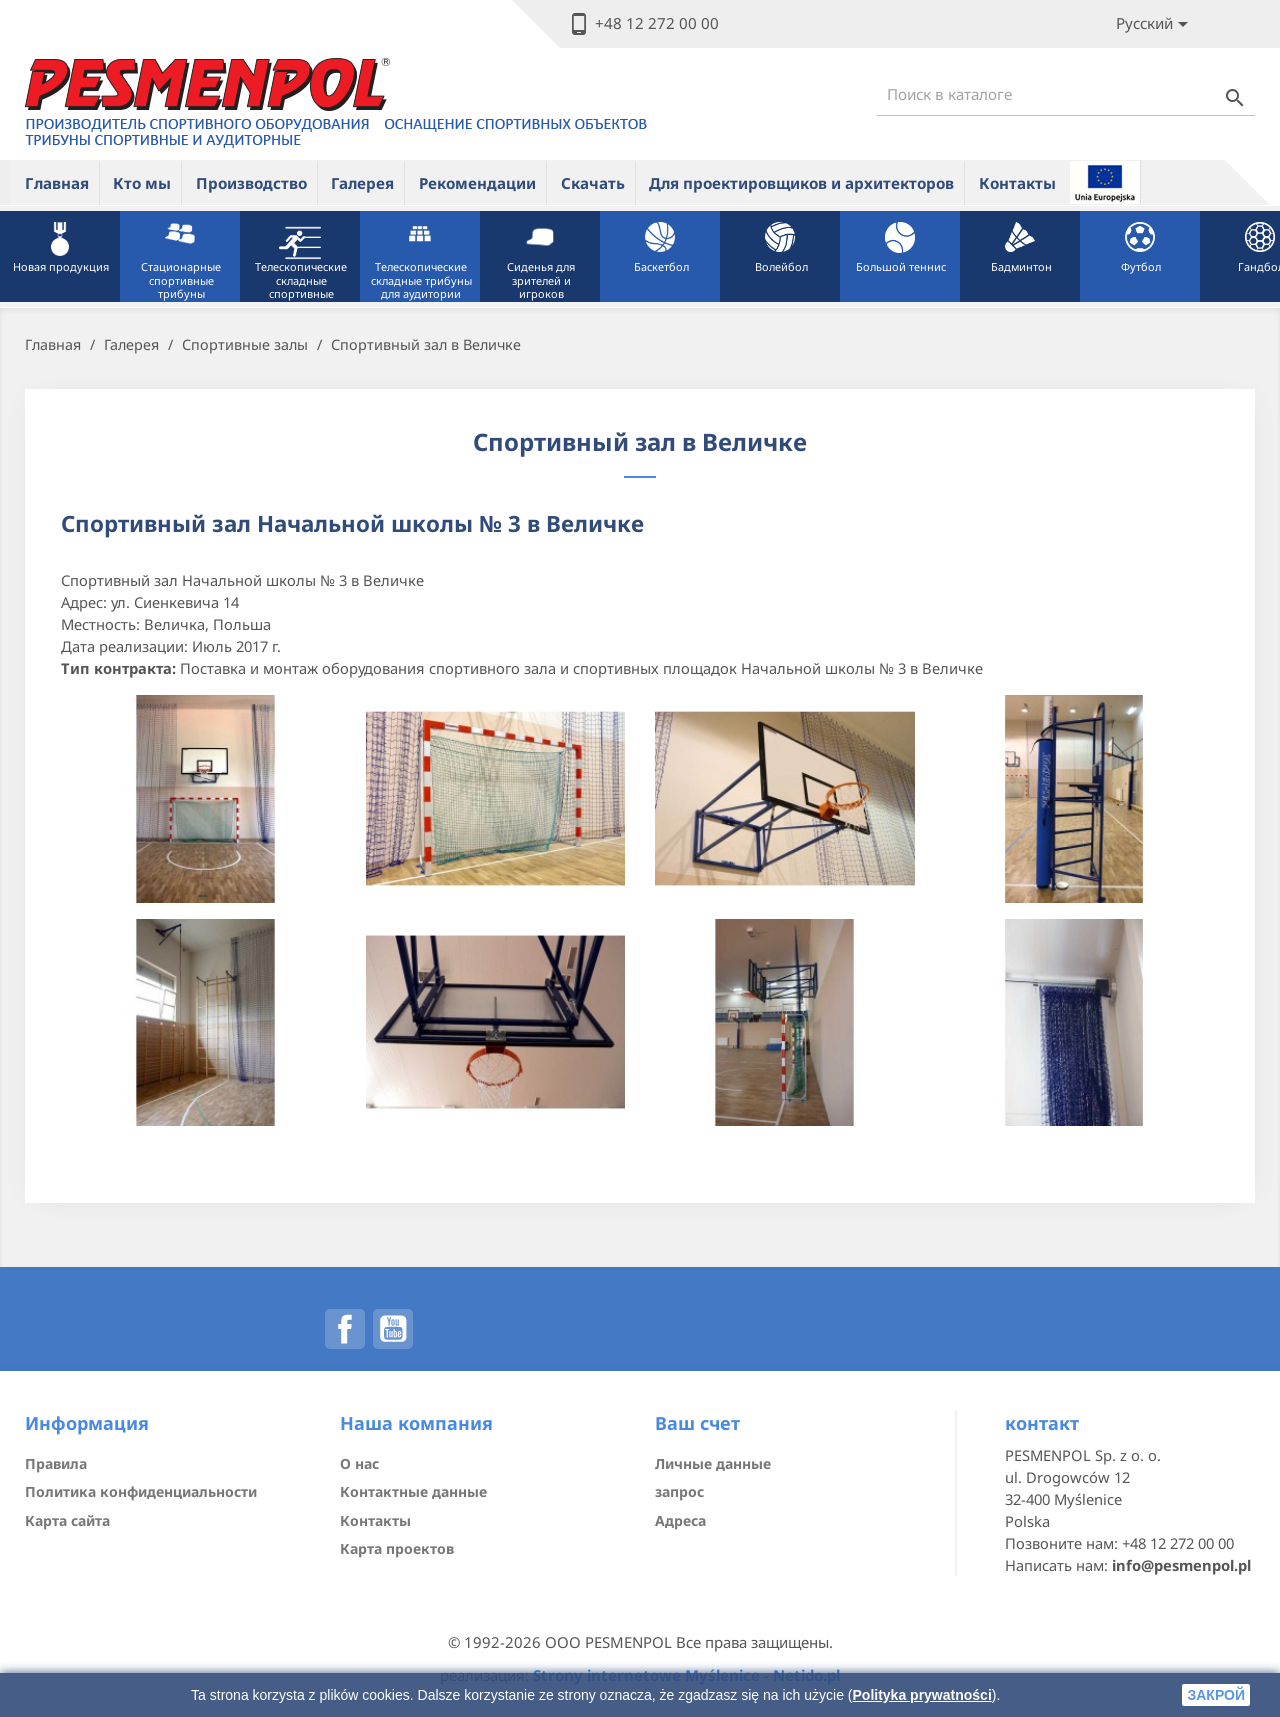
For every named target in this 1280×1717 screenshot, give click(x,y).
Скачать (593, 183)
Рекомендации (477, 183)
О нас (359, 1463)
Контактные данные (413, 1491)
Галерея (362, 183)
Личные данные (713, 1463)
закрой (1216, 1695)
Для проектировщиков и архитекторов (801, 183)
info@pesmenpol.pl (1181, 1565)
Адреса (680, 1520)
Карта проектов (397, 1548)
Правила (56, 1463)
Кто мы (142, 183)
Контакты (1017, 183)
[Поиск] (1066, 94)
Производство (251, 183)
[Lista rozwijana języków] (1155, 24)
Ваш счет (697, 1423)
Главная (57, 183)
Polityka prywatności (922, 1695)
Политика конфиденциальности (141, 1491)
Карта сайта (67, 1520)
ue (1105, 182)
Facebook (345, 1329)
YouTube (393, 1329)
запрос (679, 1491)
